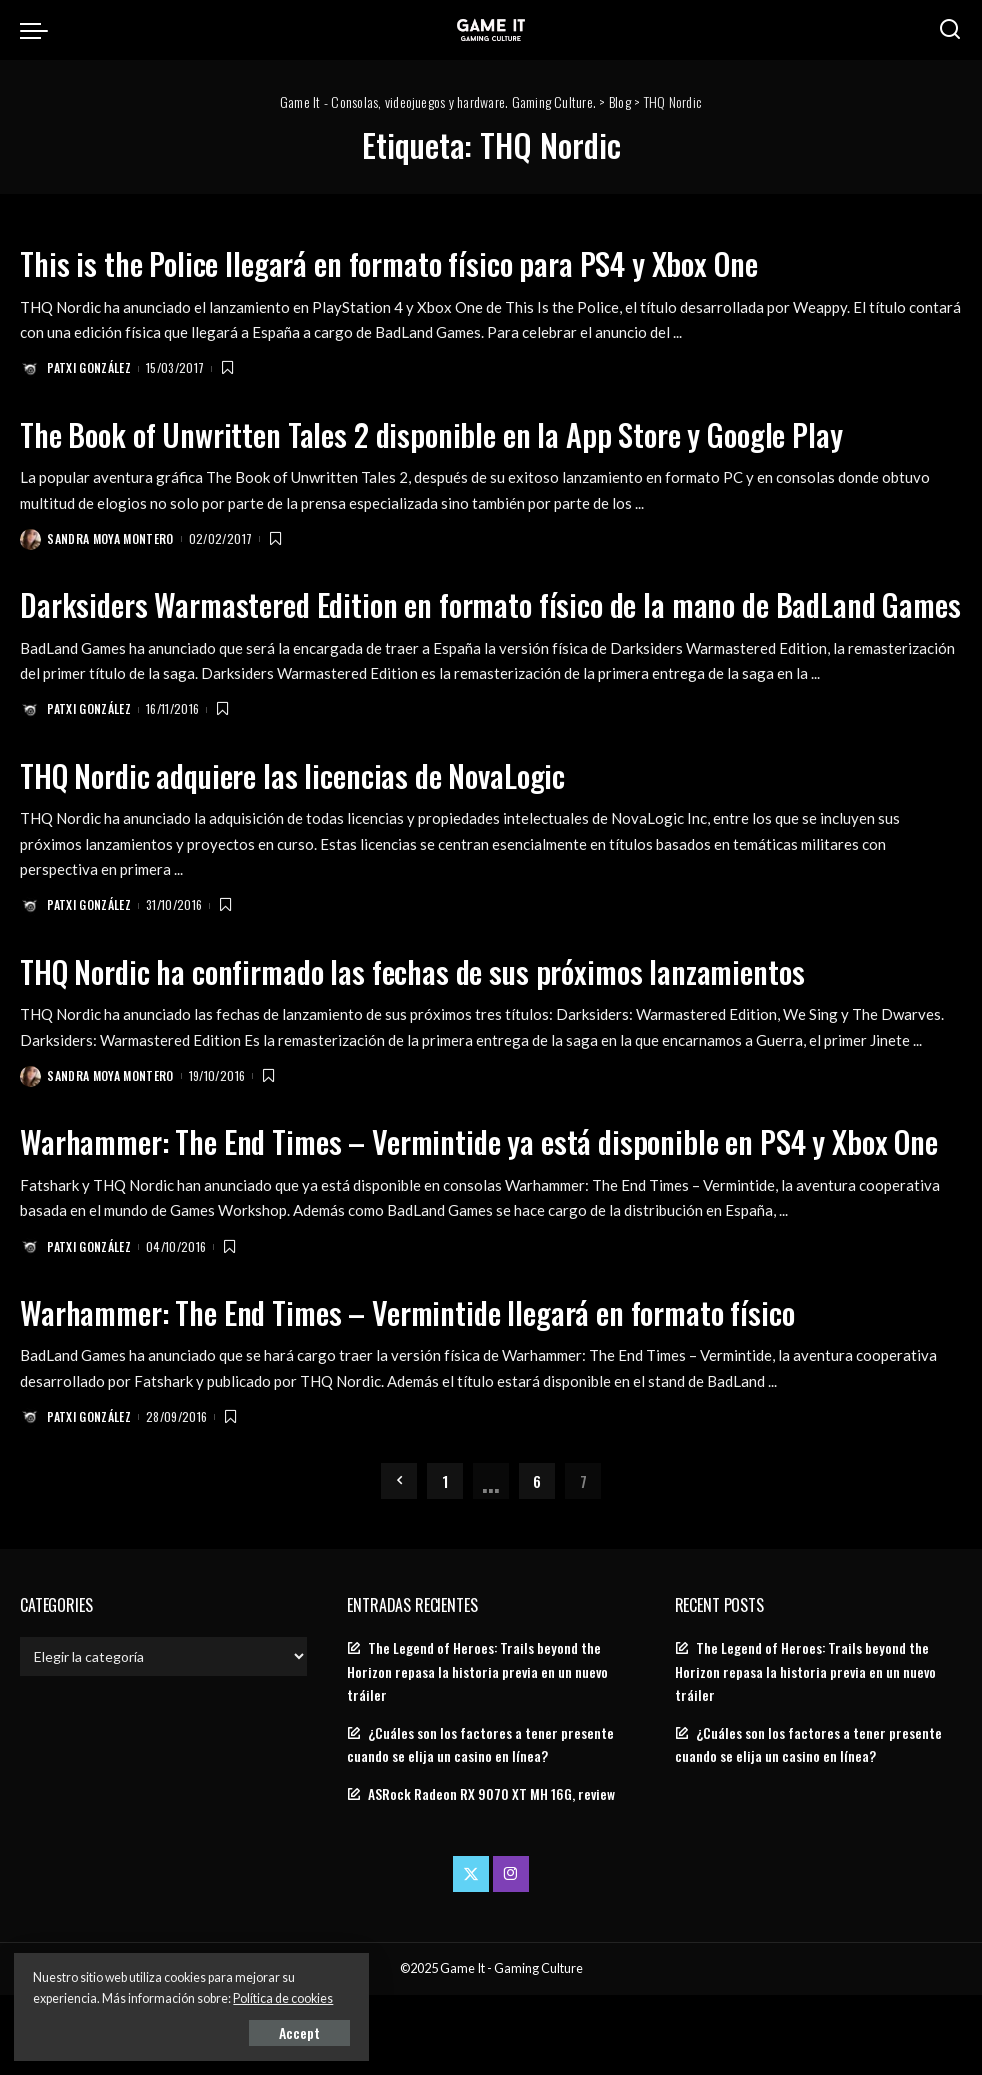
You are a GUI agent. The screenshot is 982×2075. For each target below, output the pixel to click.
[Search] (950, 30)
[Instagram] (511, 1954)
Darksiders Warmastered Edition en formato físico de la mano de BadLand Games (471, 623)
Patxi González (90, 368)
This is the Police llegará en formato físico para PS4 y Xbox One (412, 262)
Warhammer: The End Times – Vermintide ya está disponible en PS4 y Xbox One (481, 1200)
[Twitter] (471, 1954)
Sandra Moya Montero (111, 539)
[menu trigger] (39, 30)
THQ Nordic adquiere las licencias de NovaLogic (309, 813)
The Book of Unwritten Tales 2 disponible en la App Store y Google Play (456, 433)
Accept (244, 2031)
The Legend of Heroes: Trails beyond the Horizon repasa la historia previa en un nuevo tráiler (477, 1751)
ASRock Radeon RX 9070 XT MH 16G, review (491, 1874)
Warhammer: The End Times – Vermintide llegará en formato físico (431, 1390)
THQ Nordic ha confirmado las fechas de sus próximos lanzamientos (434, 1010)
